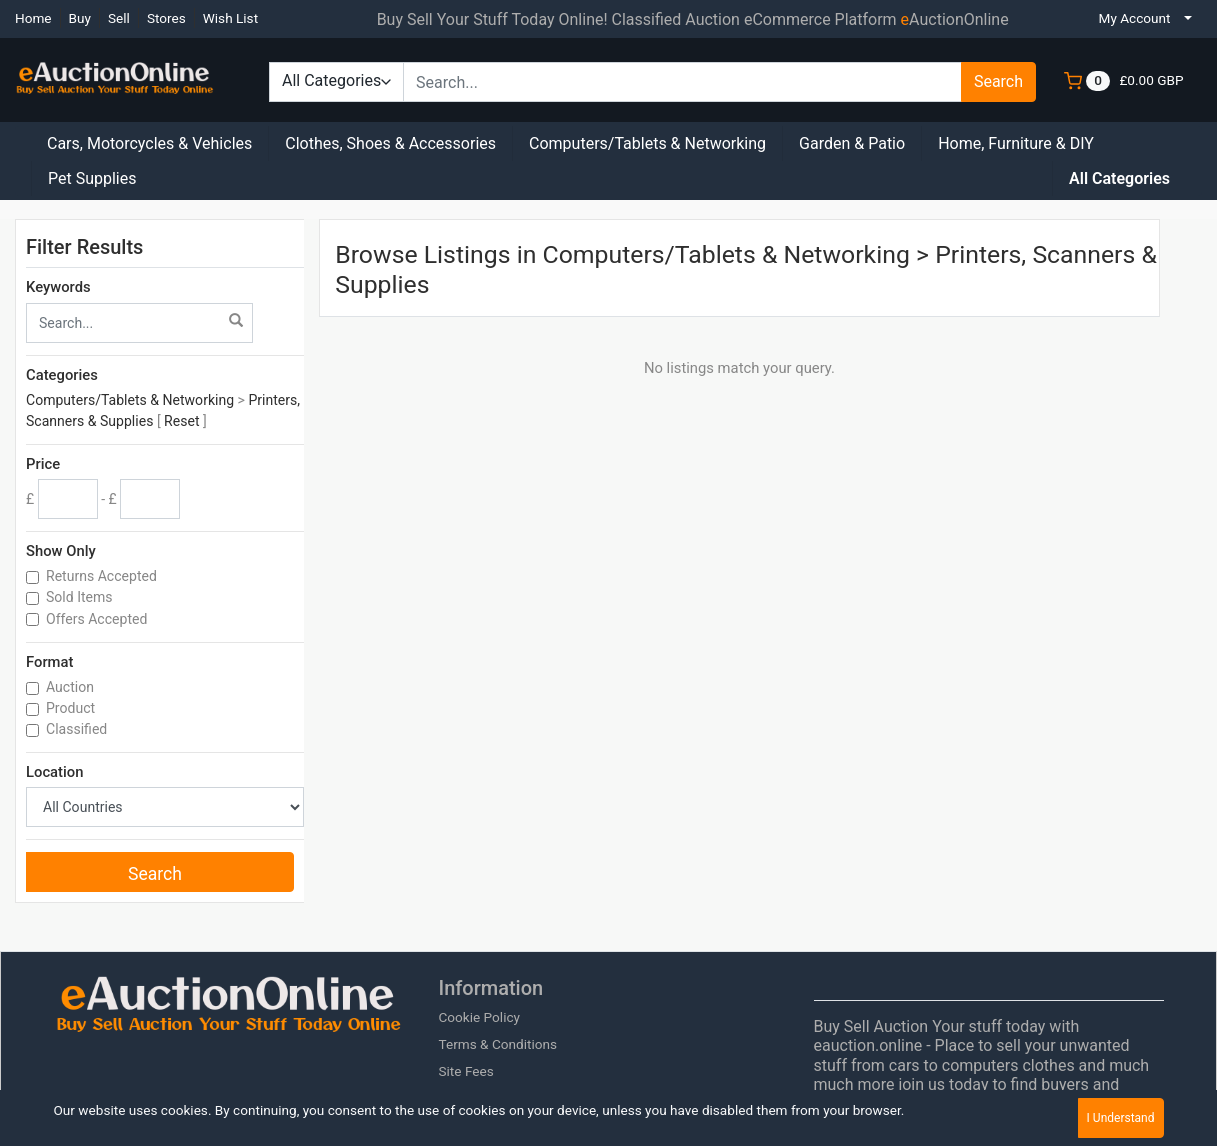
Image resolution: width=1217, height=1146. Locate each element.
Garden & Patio (852, 143)
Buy (80, 18)
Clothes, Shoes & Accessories (390, 143)
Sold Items (81, 597)
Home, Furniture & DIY (1016, 143)
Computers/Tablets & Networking (647, 143)
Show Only (61, 551)
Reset (181, 421)
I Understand (1121, 1118)
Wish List (230, 18)
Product (72, 708)
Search (998, 81)
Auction (71, 687)
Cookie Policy (479, 1017)
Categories (62, 375)
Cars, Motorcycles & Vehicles (149, 143)
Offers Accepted (98, 619)
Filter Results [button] (97, 247)
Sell (119, 18)
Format (49, 662)
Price (43, 464)
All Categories (1119, 178)
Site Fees (465, 1071)
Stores (166, 18)
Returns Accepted (103, 576)
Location (54, 772)
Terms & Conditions (497, 1044)
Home (33, 18)
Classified (78, 729)
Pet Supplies (92, 178)
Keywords (58, 287)
